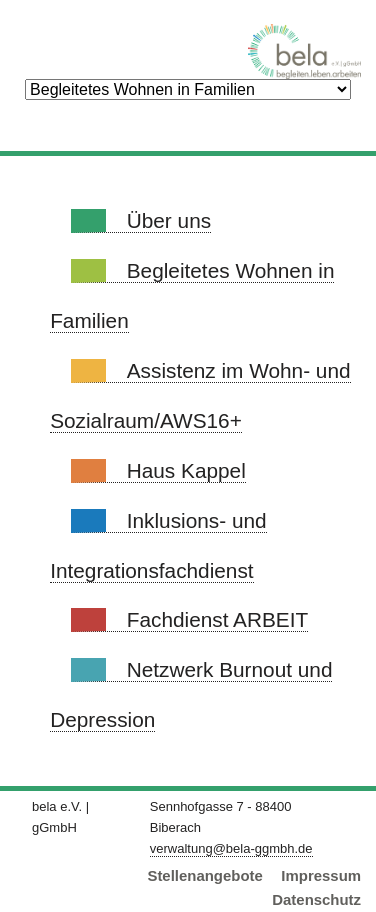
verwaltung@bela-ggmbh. (231, 848)
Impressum (321, 875)
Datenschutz (316, 899)
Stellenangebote (204, 875)
